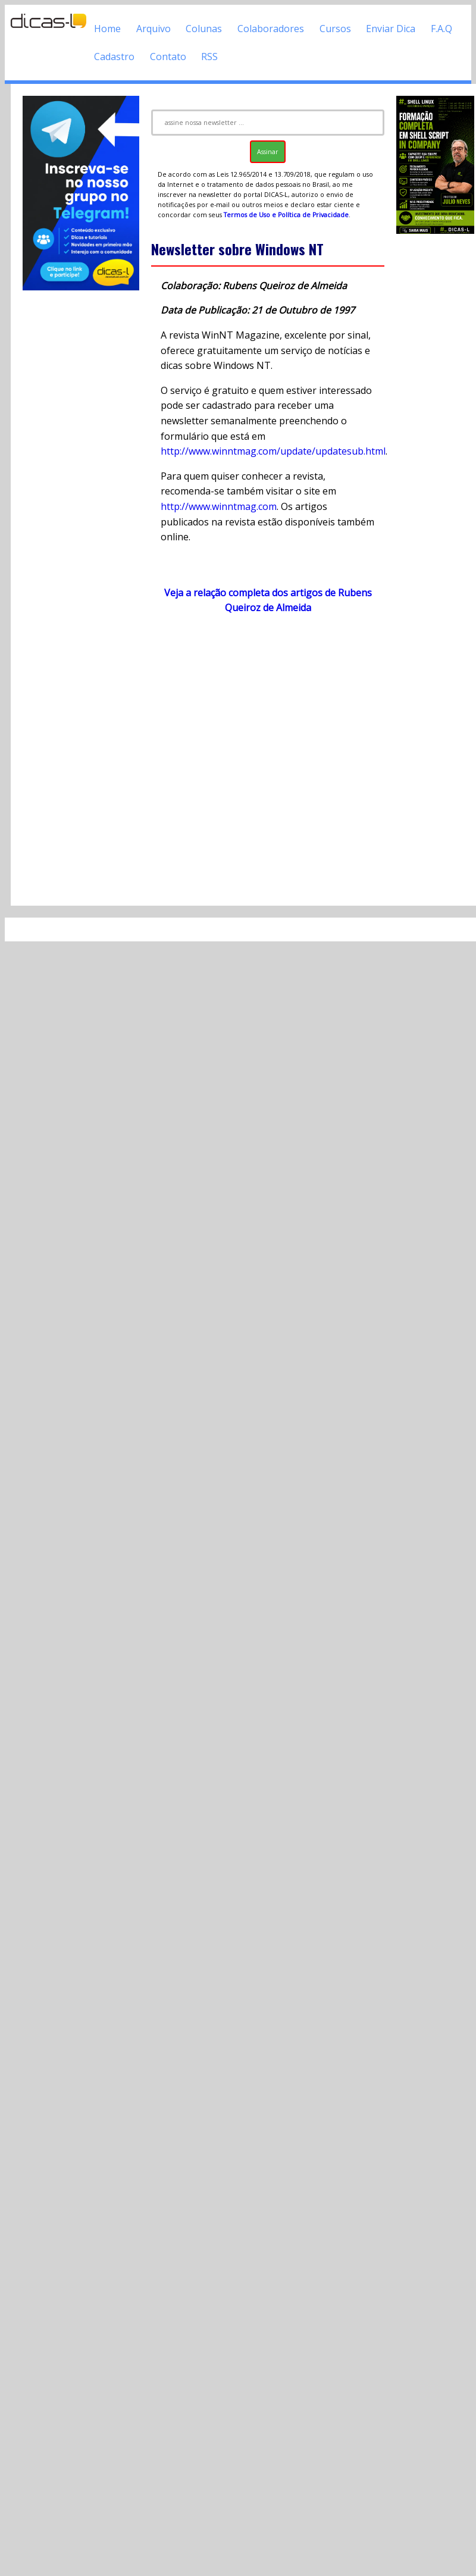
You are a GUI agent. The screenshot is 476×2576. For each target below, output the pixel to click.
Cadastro (114, 56)
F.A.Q (441, 28)
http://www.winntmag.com (219, 506)
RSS (209, 56)
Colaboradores (270, 28)
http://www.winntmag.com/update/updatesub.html (273, 451)
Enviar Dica (390, 28)
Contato (168, 56)
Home (107, 28)
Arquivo (153, 28)
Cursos (335, 28)
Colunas (204, 28)
